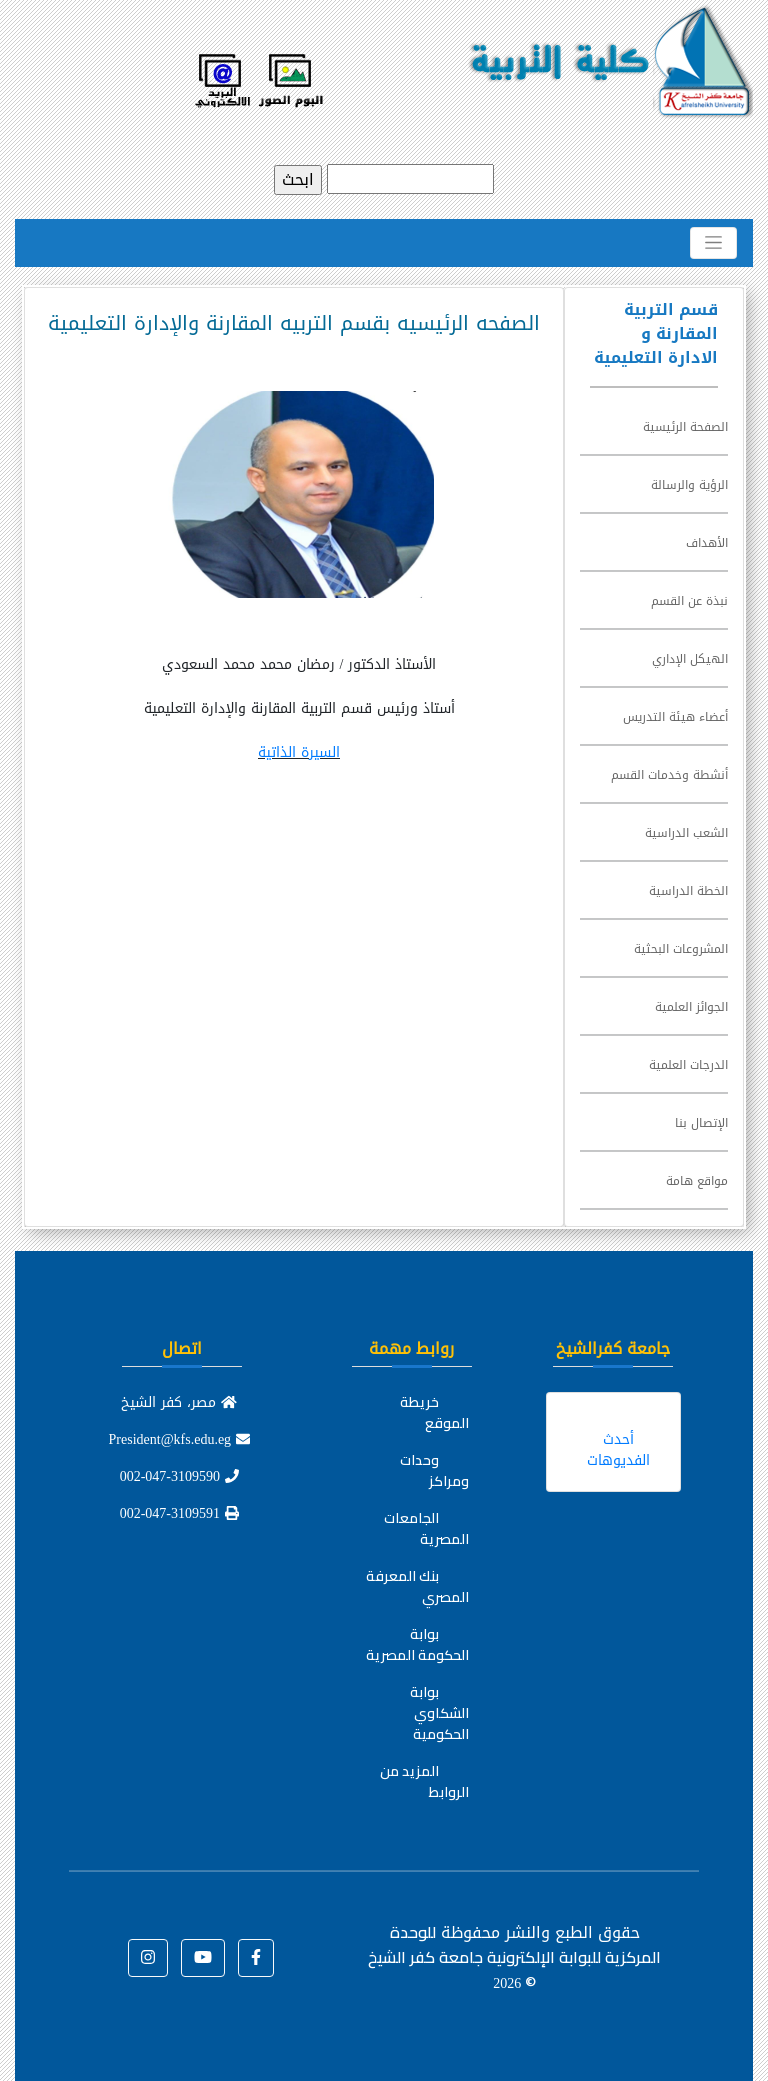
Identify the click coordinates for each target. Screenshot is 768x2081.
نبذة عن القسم (689, 601)
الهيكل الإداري (690, 659)
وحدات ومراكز (434, 1470)
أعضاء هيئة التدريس (675, 717)
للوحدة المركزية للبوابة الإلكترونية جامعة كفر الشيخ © (514, 1957)
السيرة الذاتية (299, 752)
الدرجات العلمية (688, 1065)
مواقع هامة (697, 1181)
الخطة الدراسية (688, 891)
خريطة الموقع (434, 1412)
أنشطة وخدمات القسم (669, 775)
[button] (256, 1958)
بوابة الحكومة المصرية (417, 1644)
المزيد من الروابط (424, 1781)
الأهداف (707, 543)
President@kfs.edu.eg (180, 1439)
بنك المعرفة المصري (417, 1586)
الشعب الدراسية (686, 833)
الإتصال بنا (701, 1123)
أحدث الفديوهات (618, 1450)
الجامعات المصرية (426, 1528)
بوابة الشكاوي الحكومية (439, 1713)
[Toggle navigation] (713, 243)
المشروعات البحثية (681, 949)
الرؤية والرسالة (689, 485)
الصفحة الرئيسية (685, 427)
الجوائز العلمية (691, 1007)
